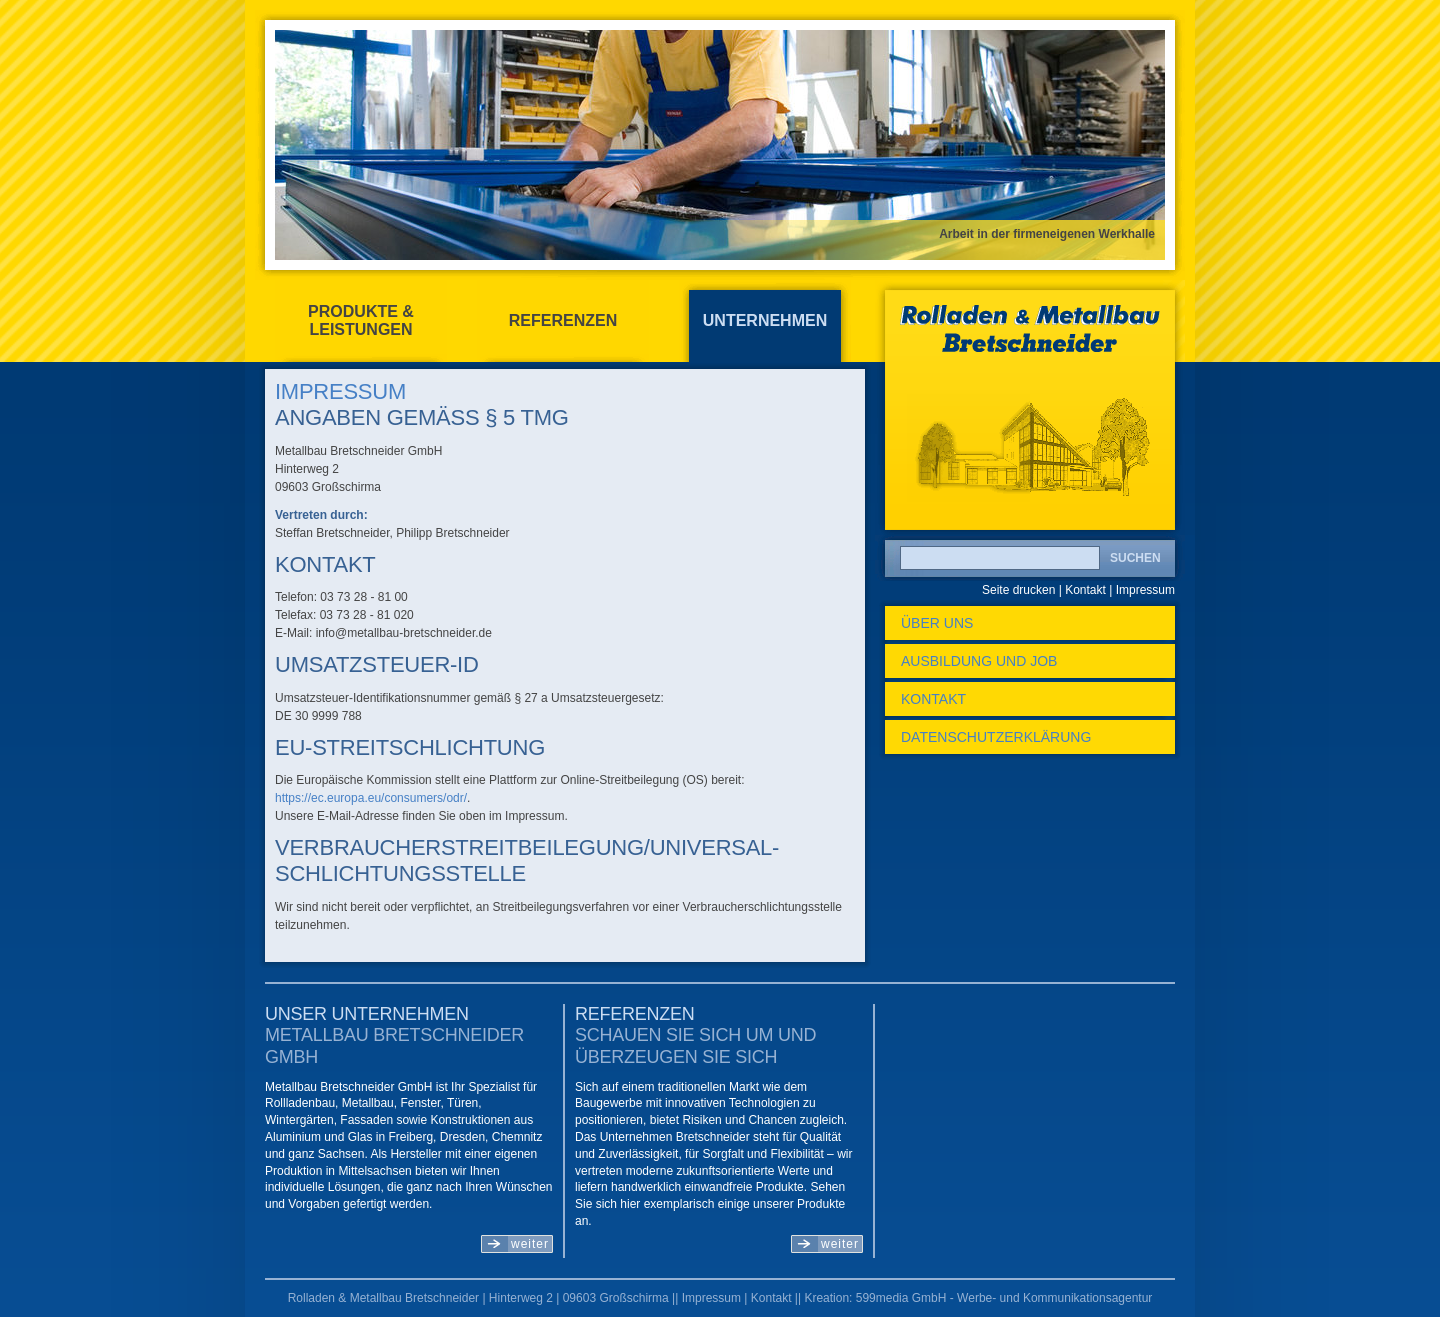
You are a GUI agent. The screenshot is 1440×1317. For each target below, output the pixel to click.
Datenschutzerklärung (996, 737)
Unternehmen (765, 320)
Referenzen (563, 320)
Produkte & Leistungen (361, 320)
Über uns (937, 623)
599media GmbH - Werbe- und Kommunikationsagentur (1004, 1298)
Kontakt (1085, 590)
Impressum (1145, 590)
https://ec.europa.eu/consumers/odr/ (371, 798)
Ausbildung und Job (979, 661)
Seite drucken (1018, 590)
